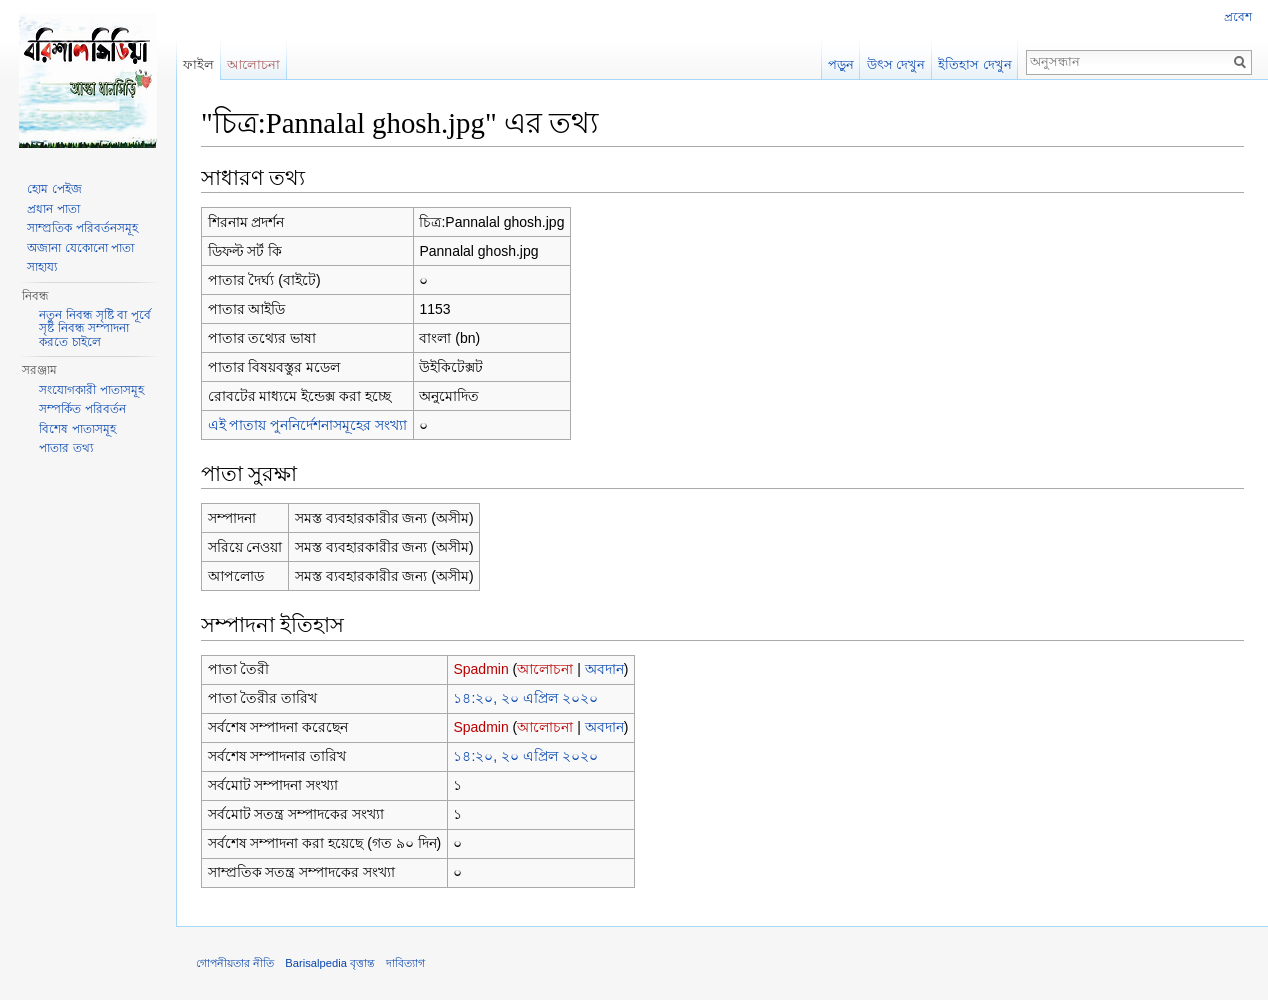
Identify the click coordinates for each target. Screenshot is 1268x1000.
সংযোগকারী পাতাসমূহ (91, 390)
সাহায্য (42, 267)
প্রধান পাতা (53, 209)
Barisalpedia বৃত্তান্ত (330, 963)
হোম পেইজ (54, 189)
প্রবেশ (1238, 17)
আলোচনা (545, 669)
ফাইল (198, 64)
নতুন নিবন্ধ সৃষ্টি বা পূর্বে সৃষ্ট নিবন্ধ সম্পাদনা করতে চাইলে (94, 328)
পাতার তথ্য (65, 448)
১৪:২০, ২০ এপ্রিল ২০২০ (525, 698)
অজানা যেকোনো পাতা (80, 248)
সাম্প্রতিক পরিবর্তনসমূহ (82, 228)
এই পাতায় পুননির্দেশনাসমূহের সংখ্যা (308, 425)
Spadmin (480, 669)
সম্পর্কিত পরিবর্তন (82, 409)
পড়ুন (841, 64)
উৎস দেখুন (896, 64)
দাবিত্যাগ (405, 963)
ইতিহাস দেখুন (975, 64)
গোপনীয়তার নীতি (235, 963)
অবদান (604, 669)
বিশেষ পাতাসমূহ (77, 429)
